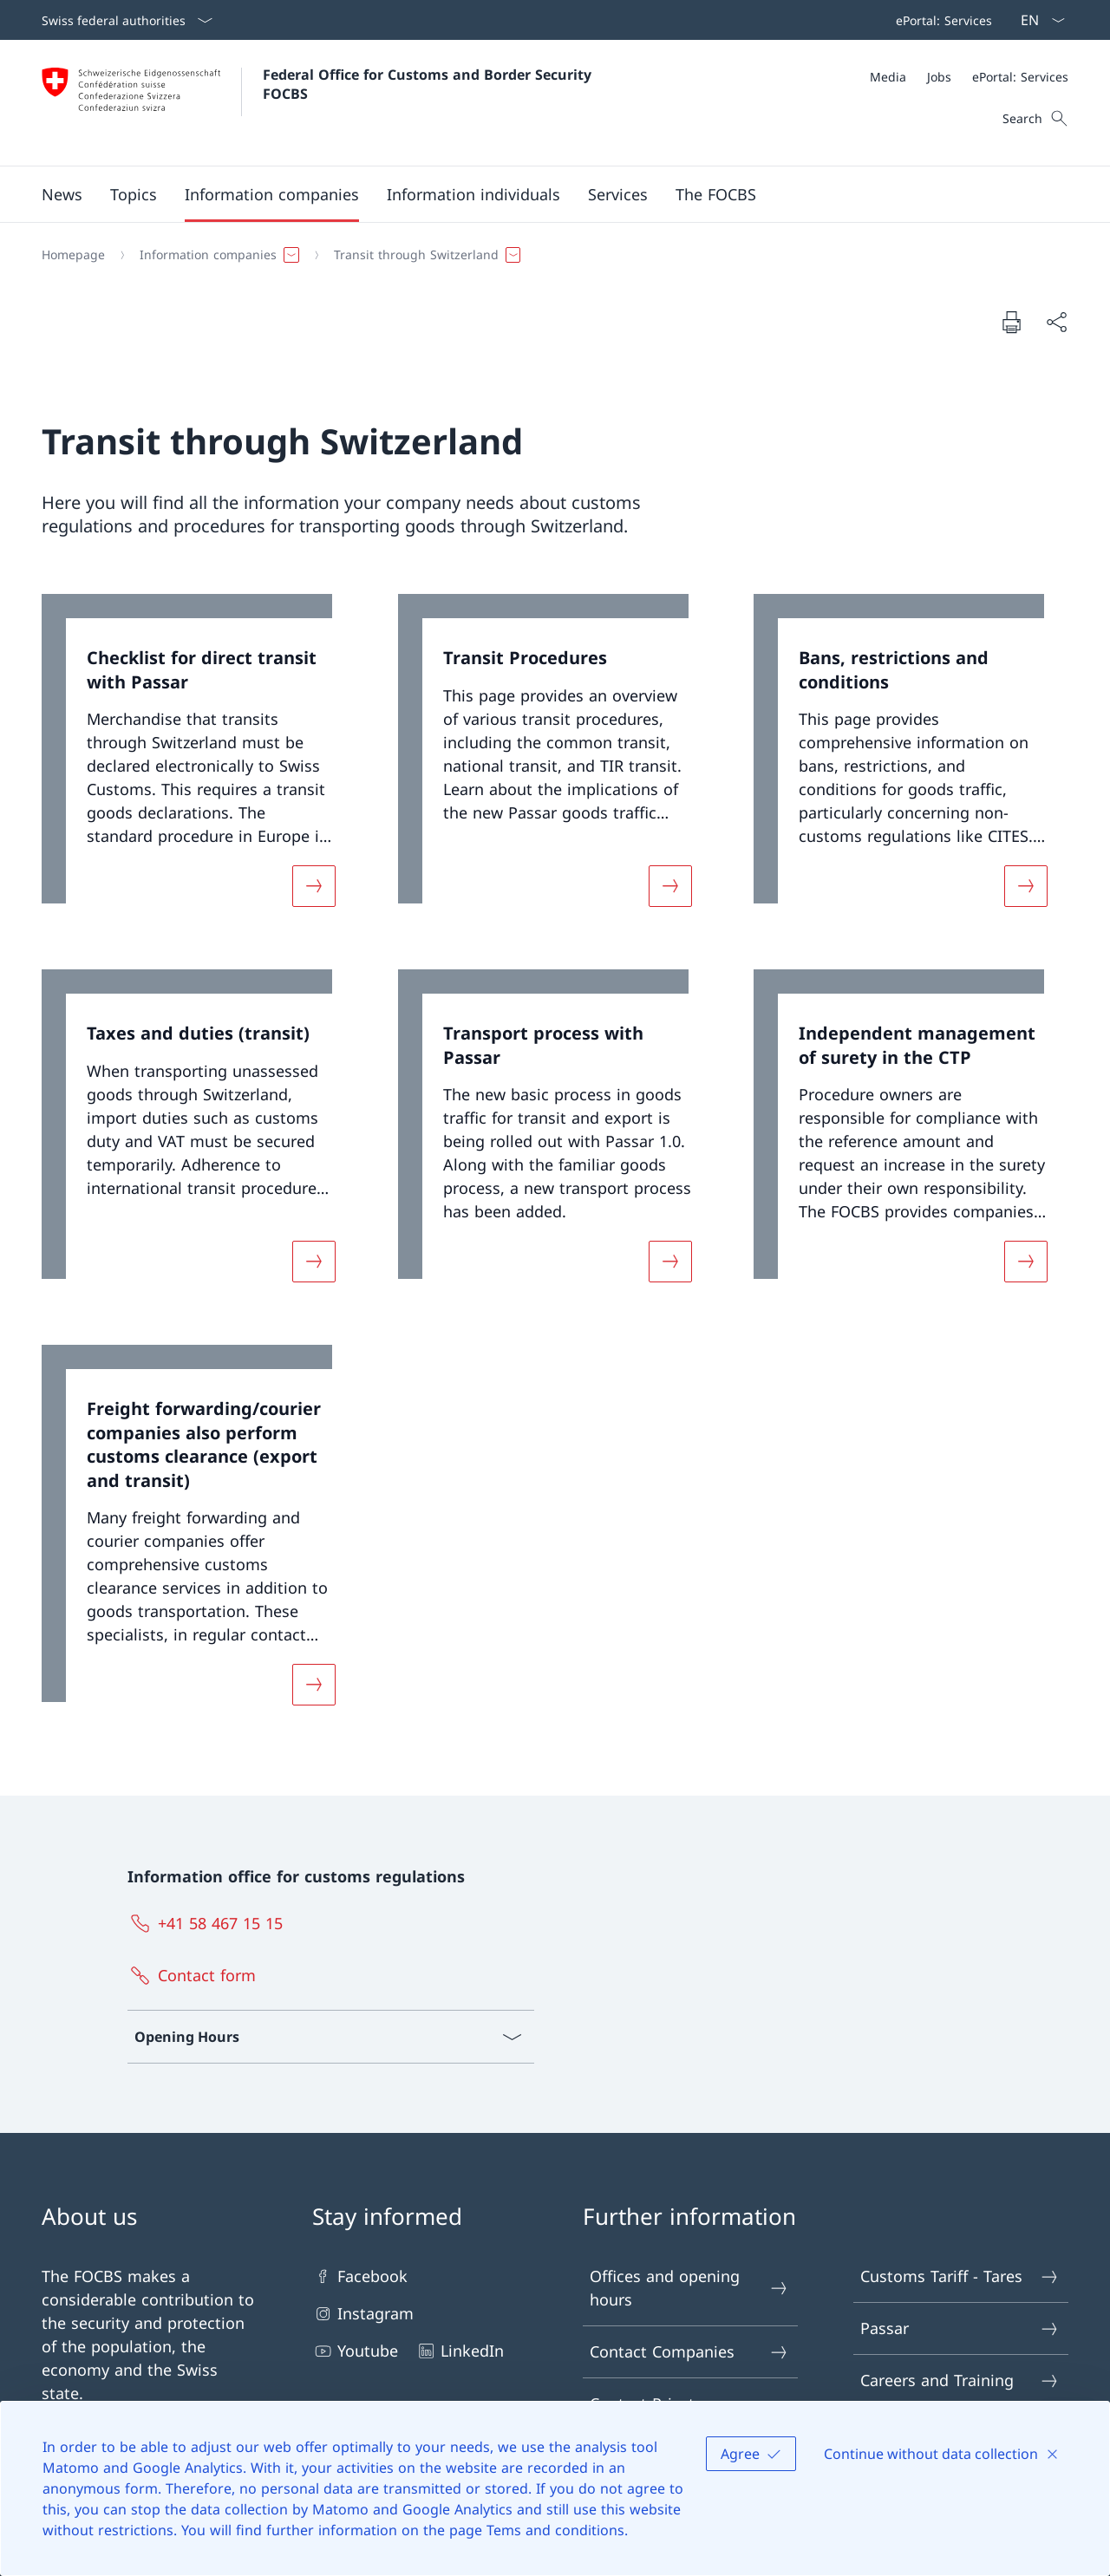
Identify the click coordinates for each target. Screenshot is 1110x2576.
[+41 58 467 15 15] (209, 1923)
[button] (62, 194)
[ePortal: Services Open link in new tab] (940, 20)
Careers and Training (960, 2380)
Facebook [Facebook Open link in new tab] (360, 2276)
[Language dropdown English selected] (1037, 20)
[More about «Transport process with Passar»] (670, 1261)
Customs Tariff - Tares (960, 2276)
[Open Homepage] (319, 103)
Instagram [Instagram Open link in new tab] (363, 2314)
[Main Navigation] (541, 194)
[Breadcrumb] (548, 255)
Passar (960, 2328)
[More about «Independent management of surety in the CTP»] (1026, 1261)
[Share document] (1056, 322)
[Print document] (1011, 321)
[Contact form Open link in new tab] (195, 1975)
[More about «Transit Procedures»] (670, 886)
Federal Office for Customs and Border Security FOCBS (429, 84)
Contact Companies (689, 2352)
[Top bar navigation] (940, 20)
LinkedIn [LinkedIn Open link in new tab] (459, 2351)
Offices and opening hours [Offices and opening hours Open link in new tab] (689, 2288)
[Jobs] (939, 77)
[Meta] (969, 77)
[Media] (888, 77)
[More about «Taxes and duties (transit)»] (314, 1261)
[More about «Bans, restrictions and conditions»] (1026, 886)
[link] (199, 761)
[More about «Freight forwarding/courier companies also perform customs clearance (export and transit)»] (314, 1684)
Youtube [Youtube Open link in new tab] (355, 2351)
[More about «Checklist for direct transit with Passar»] (314, 886)
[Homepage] (73, 255)
